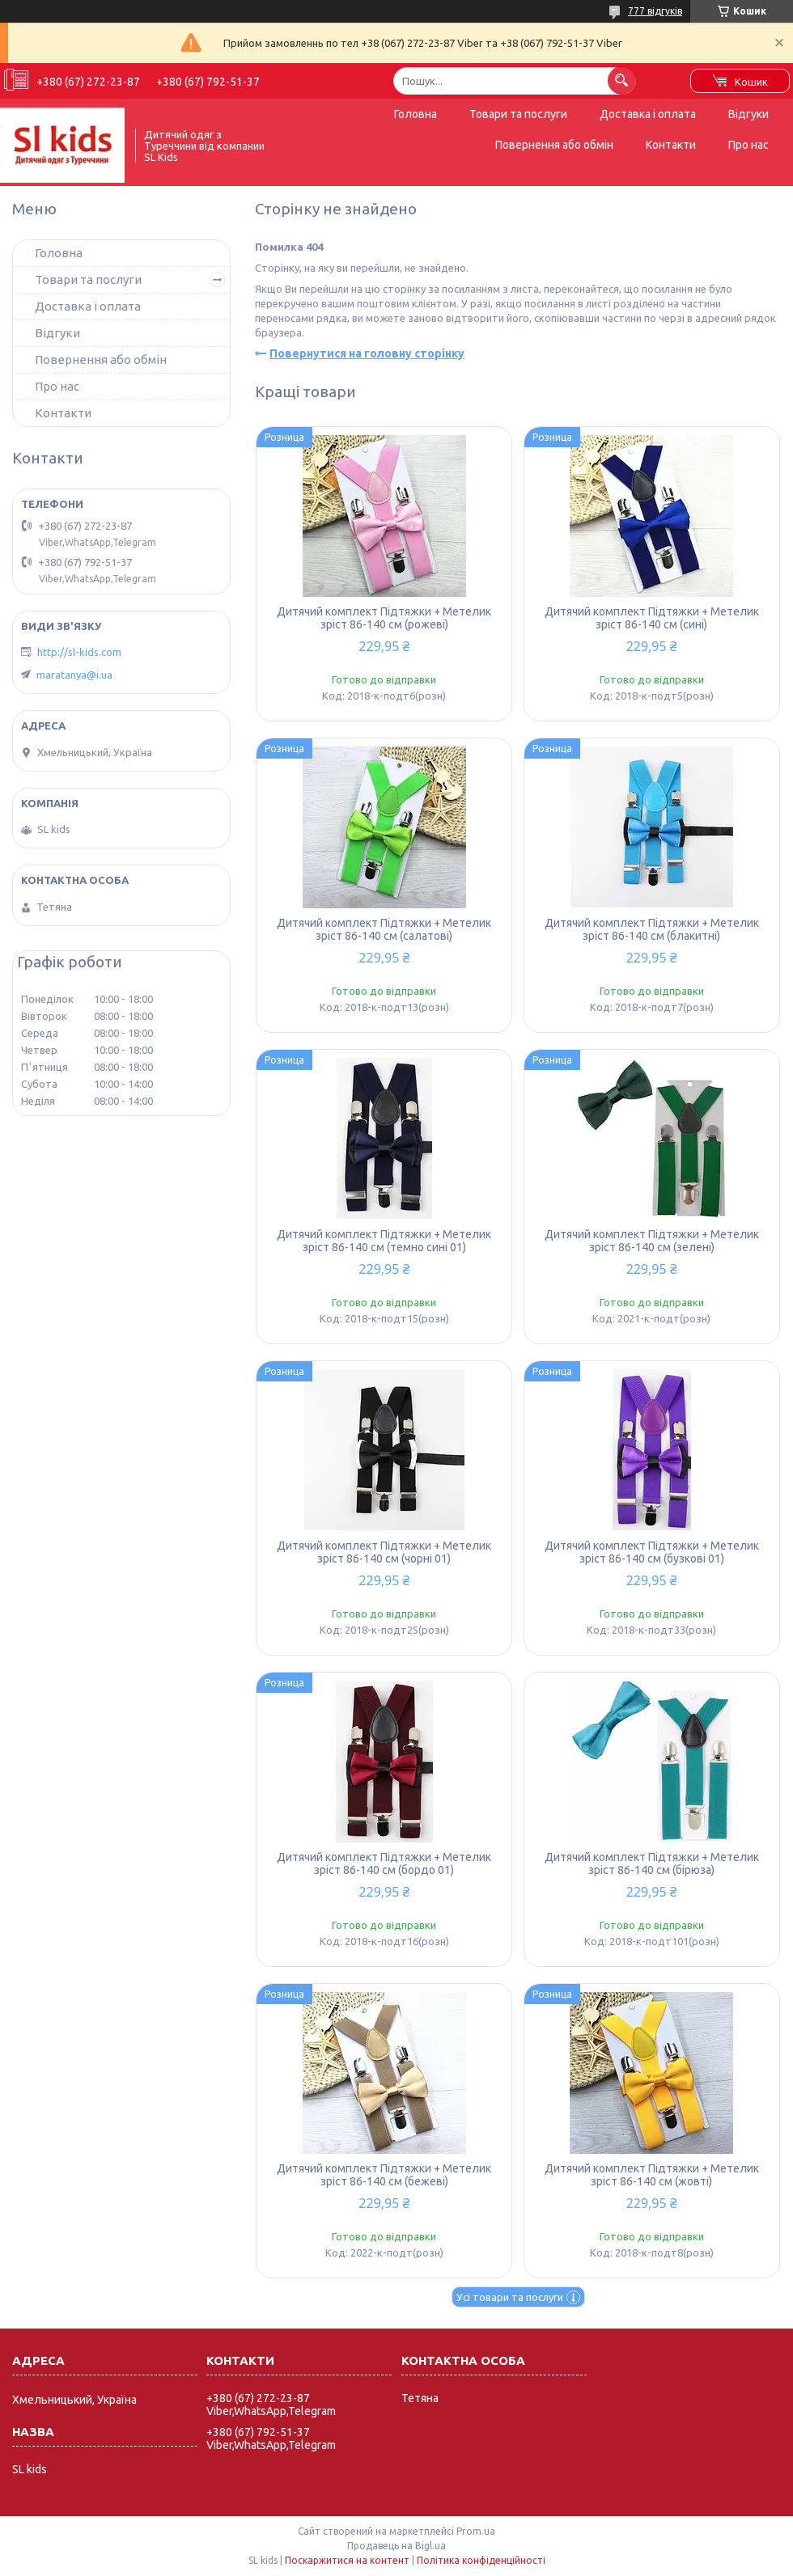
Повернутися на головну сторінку (366, 353)
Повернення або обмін (554, 144)
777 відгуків (655, 11)
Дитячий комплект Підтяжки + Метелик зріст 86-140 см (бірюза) (652, 1863)
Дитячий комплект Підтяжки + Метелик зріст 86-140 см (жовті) (652, 2175)
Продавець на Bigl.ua (396, 2545)
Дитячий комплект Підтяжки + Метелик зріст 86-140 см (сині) (652, 618)
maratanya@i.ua (74, 674)
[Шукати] (622, 80)
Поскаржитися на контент (347, 2560)
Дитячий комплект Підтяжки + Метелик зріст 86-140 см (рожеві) (384, 618)
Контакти (671, 144)
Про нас (748, 144)
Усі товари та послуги (509, 2297)
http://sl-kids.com (79, 652)
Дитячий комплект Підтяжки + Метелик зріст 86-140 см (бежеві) (384, 2175)
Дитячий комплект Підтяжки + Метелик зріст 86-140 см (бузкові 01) (652, 1552)
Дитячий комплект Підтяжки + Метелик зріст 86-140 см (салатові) (384, 929)
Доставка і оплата (648, 114)
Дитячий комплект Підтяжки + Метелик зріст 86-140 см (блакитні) (652, 929)
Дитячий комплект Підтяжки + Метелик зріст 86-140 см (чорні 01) (384, 1552)
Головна (415, 114)
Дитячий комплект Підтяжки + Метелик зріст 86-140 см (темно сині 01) (384, 1241)
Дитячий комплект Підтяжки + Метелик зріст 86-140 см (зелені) (652, 1241)
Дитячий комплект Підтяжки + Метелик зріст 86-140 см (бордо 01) (384, 1863)
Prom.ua (475, 2531)
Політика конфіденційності (481, 2560)
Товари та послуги (518, 114)
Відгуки (748, 114)
